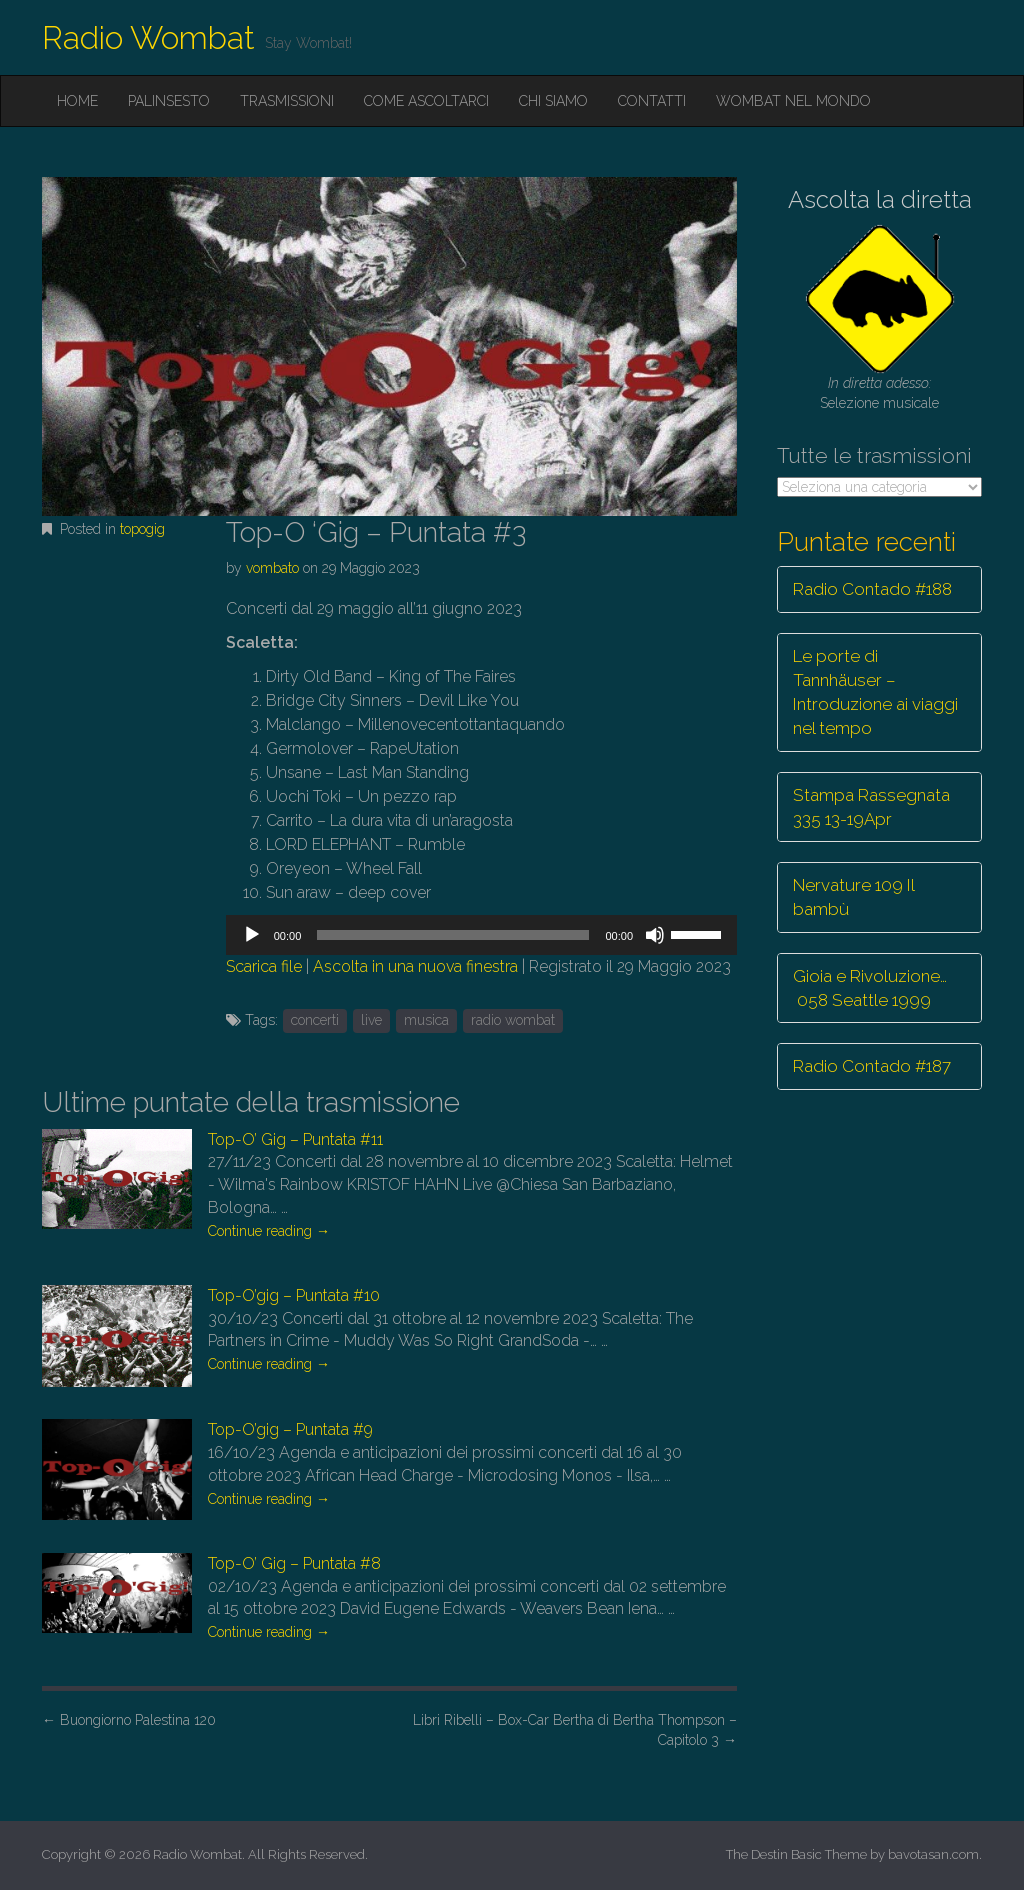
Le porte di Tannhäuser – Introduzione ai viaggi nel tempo (875, 692)
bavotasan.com (933, 1854)
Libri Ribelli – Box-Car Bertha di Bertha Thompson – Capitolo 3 (575, 1730)
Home (77, 101)
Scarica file (264, 966)
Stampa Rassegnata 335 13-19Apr (871, 807)
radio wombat (513, 1020)
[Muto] (655, 935)
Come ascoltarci (426, 101)
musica (426, 1020)
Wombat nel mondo (793, 101)
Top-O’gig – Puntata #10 (294, 1295)
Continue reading (269, 1231)
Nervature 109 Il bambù (854, 897)
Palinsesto (169, 101)
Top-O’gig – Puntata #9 (290, 1429)
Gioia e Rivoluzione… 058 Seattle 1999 (870, 988)
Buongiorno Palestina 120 (129, 1720)
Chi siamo (553, 101)
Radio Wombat (148, 37)
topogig (142, 529)
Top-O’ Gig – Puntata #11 (295, 1139)
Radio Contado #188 (872, 589)
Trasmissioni (287, 101)
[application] (481, 935)
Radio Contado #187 (872, 1066)
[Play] (252, 935)
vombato (272, 568)
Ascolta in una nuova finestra (415, 966)
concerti (315, 1020)
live (371, 1020)
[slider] (453, 935)
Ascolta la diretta (880, 199)
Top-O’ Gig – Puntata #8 (294, 1563)
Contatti (652, 101)
